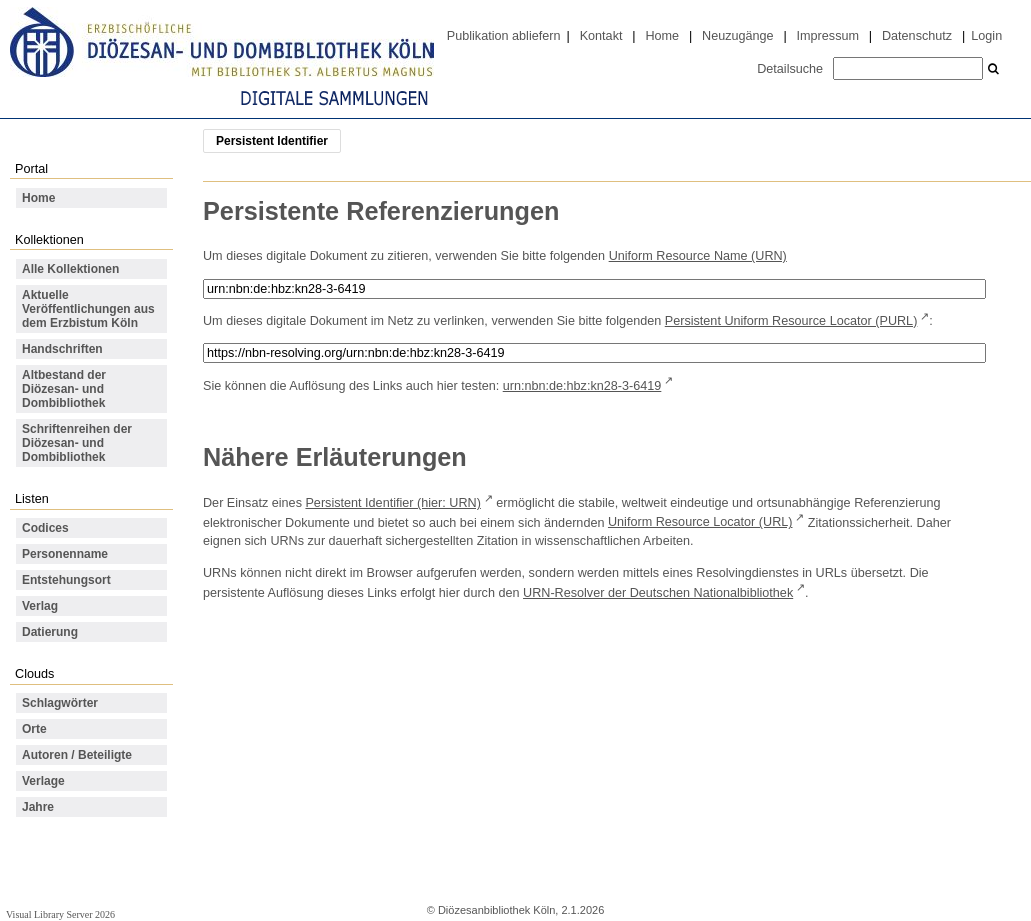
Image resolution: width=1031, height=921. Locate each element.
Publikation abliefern (504, 36)
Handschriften (62, 349)
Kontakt (601, 36)
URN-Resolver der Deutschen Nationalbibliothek (658, 593)
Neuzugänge (738, 36)
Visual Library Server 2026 (60, 914)
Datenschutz (917, 36)
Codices (45, 528)
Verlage (43, 781)
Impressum (828, 36)
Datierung (50, 632)
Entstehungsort (66, 580)
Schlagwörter (60, 703)
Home (662, 36)
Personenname (65, 554)
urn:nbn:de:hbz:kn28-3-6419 (582, 386)
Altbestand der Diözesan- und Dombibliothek (64, 389)
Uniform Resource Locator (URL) (700, 522)
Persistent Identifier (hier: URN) (392, 503)
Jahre (38, 807)
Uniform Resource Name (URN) (698, 256)
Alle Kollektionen (70, 269)
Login (986, 36)
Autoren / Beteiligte (77, 755)
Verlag (40, 606)
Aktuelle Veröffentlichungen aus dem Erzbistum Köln (88, 309)
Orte (34, 729)
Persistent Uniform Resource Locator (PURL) (791, 321)
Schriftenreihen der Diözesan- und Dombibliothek (77, 443)
